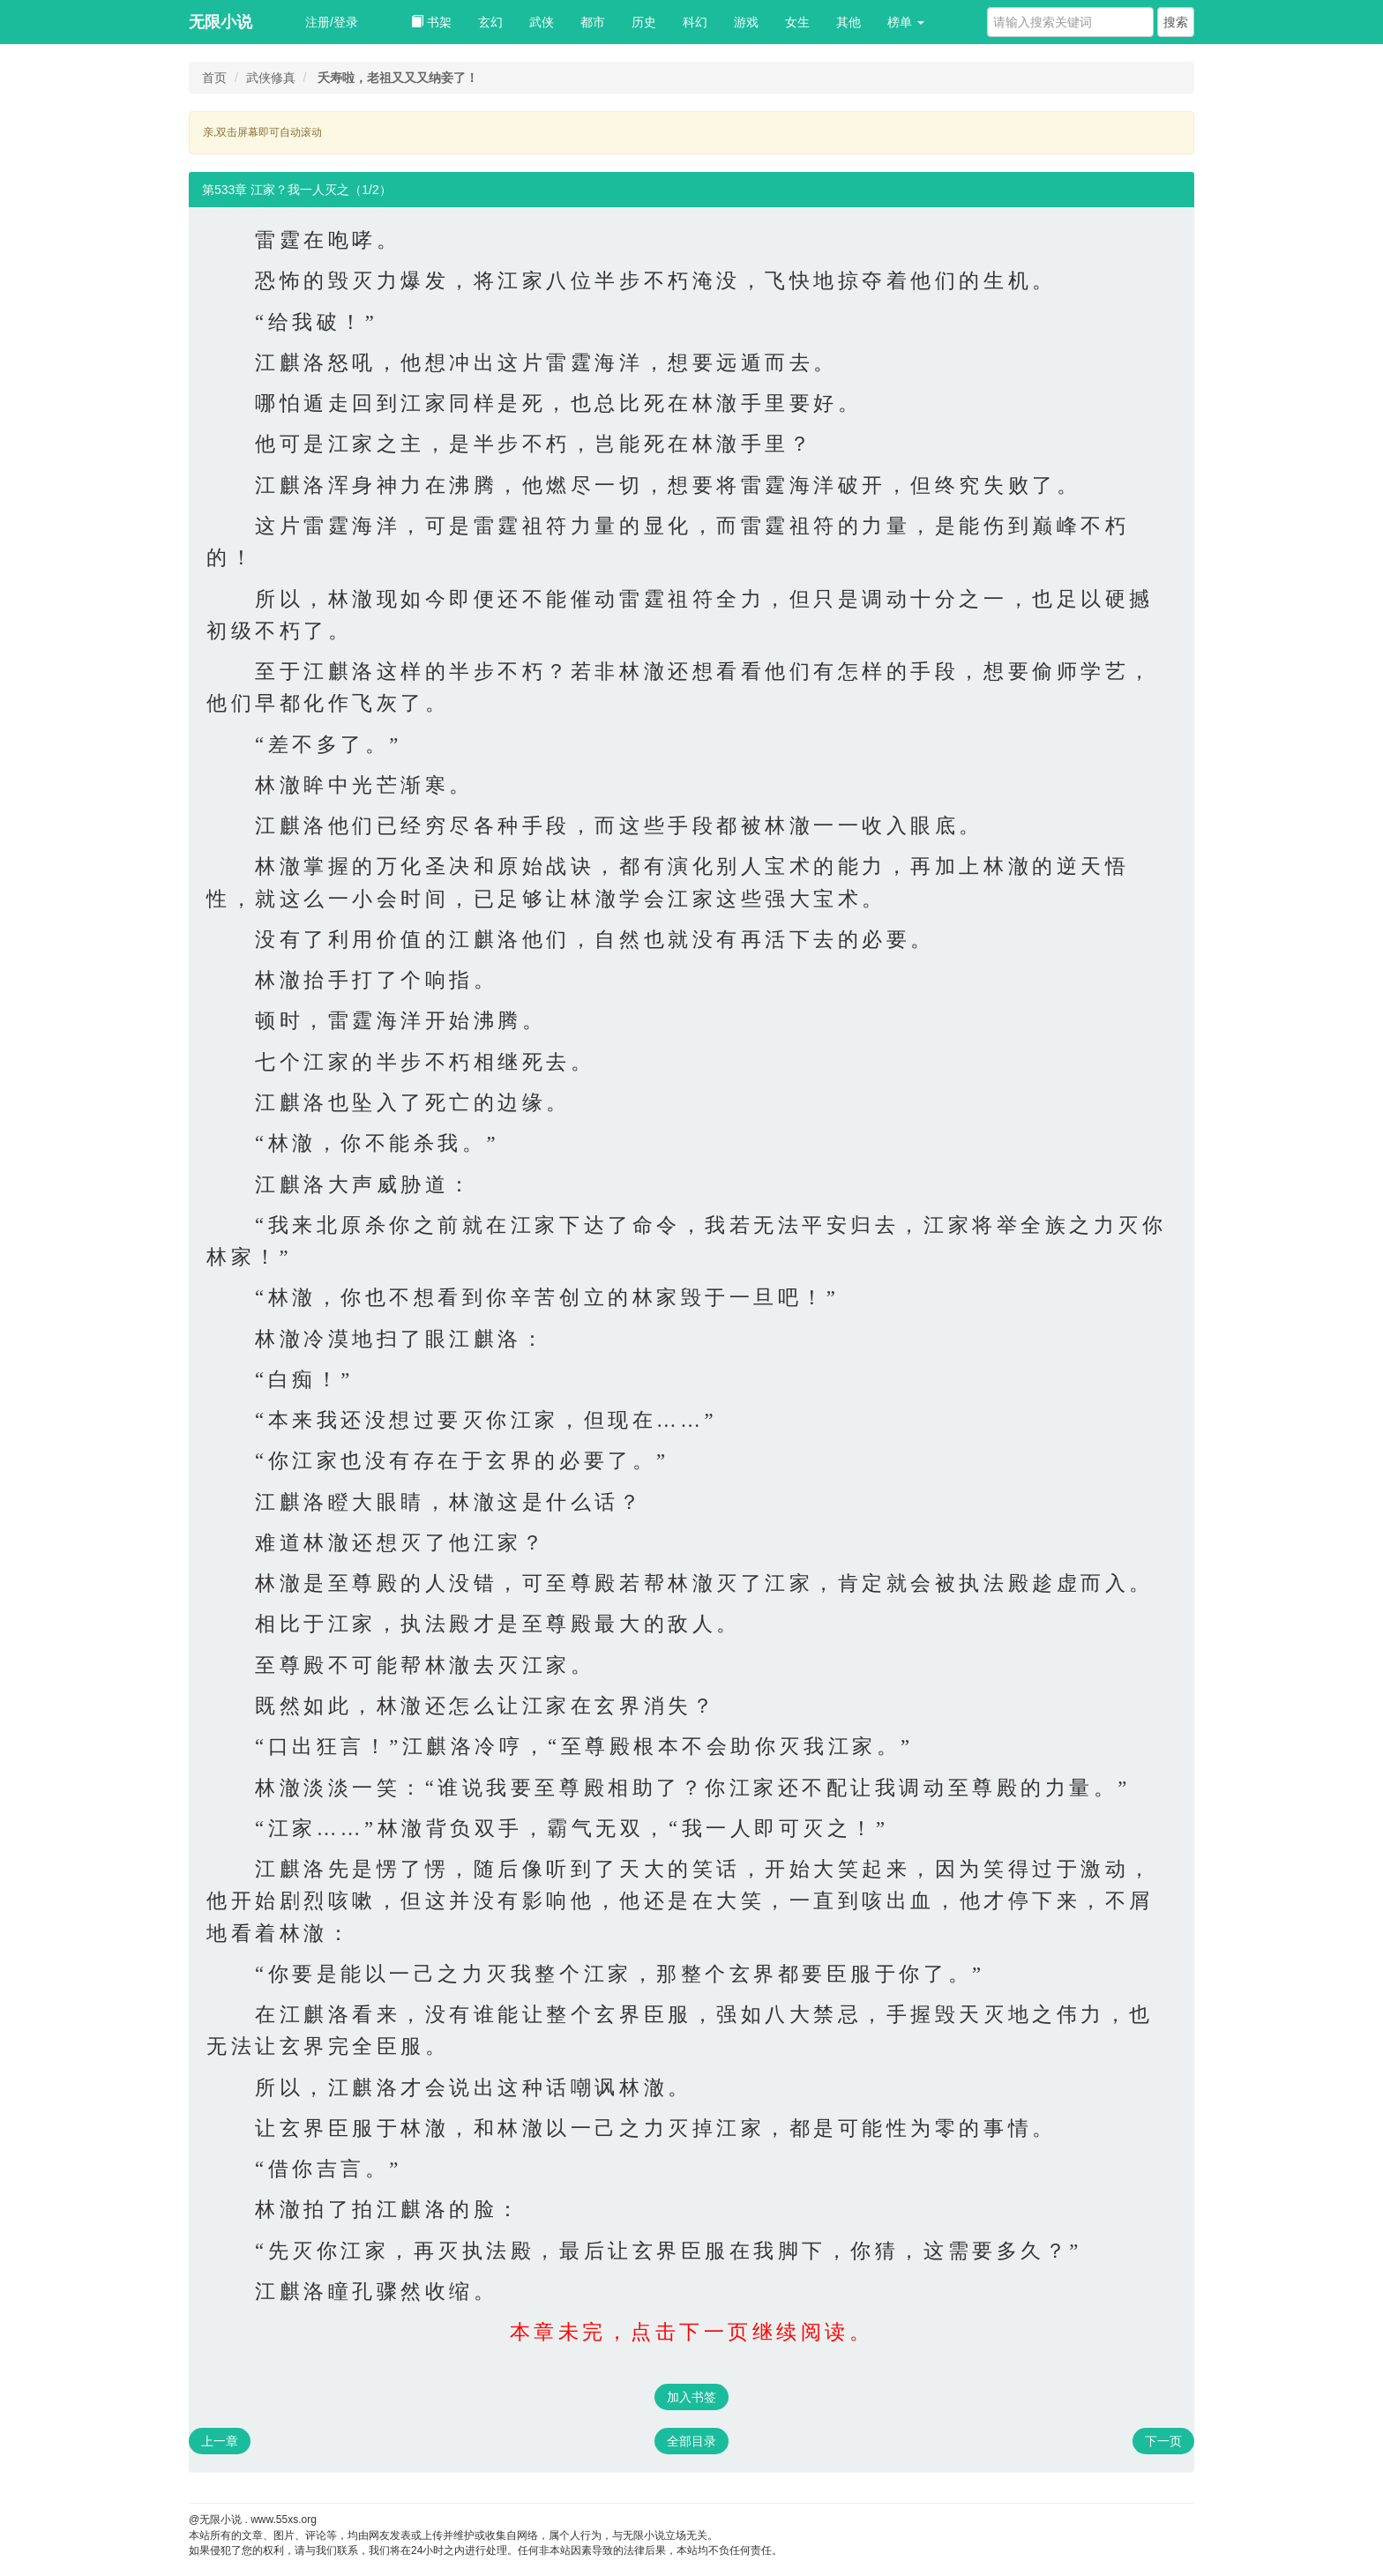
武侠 (541, 22)
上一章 (219, 2441)
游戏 (746, 22)
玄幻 (490, 22)
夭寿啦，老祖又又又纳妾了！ (398, 78)
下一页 (1163, 2441)
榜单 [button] (905, 22)
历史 (644, 22)
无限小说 (220, 22)
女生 (797, 22)
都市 (592, 22)
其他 (848, 22)
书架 (431, 22)
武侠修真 (270, 78)
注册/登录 (331, 22)
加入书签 (691, 2397)
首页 (214, 78)
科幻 (695, 22)
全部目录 (691, 2441)
